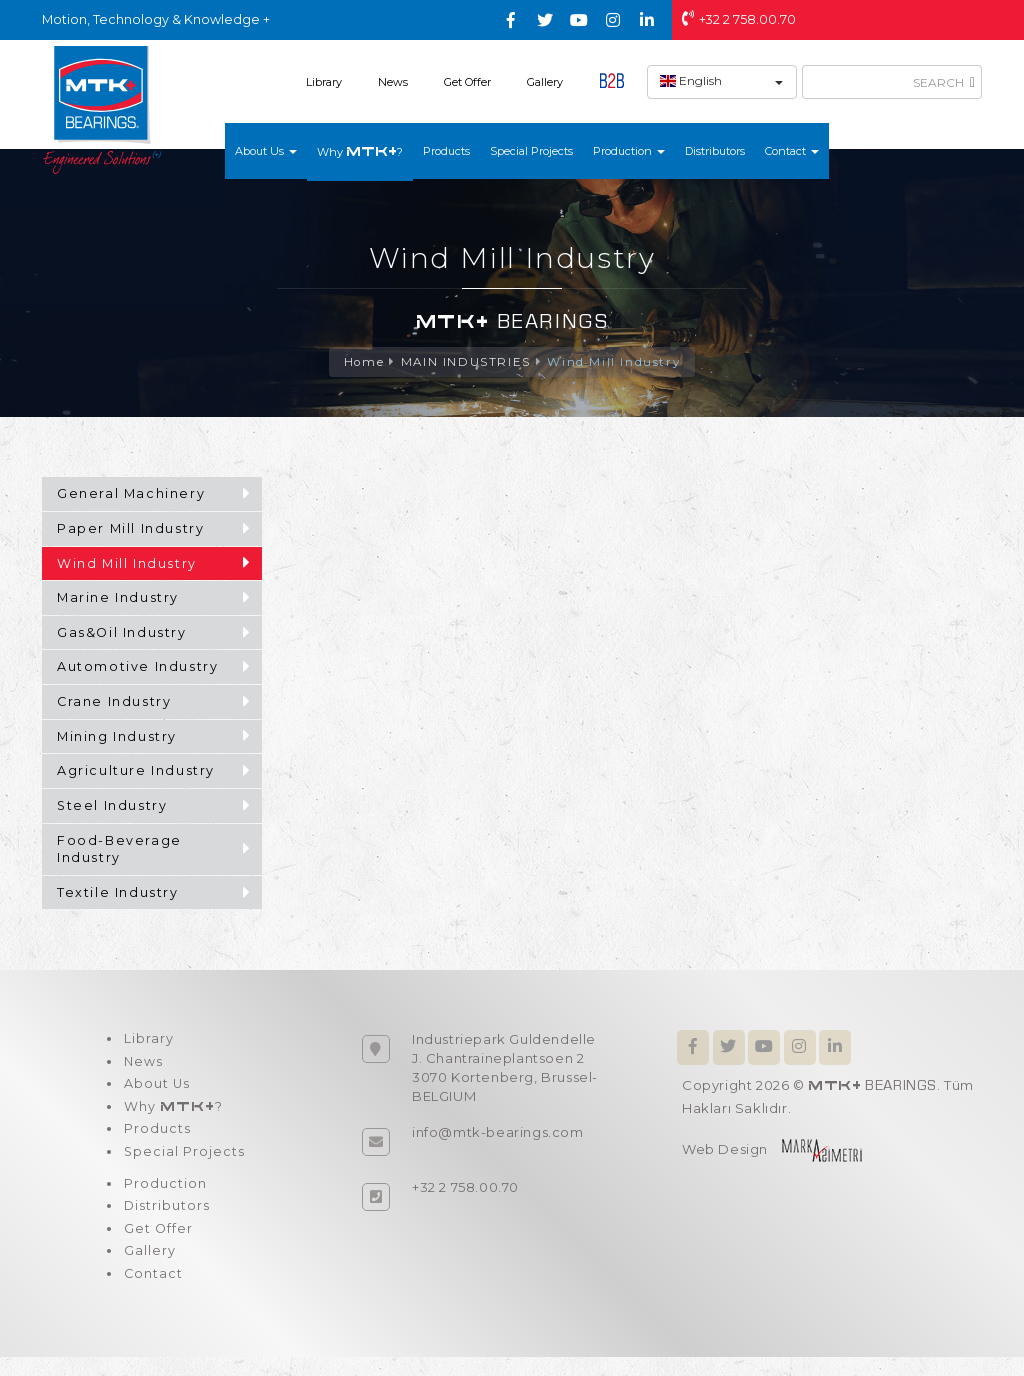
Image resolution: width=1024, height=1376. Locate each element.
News (393, 82)
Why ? (360, 151)
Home (362, 362)
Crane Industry (114, 702)
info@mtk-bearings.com (498, 1133)
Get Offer (467, 82)
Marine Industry (118, 598)
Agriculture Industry (136, 771)
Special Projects (531, 151)
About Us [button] (266, 151)
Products (446, 151)
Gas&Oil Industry (122, 633)
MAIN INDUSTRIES (465, 362)
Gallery (545, 82)
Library (324, 82)
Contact (152, 1292)
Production (163, 1196)
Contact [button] (792, 151)
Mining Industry (117, 737)
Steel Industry (112, 806)
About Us (155, 1089)
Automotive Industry (137, 667)
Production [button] (629, 151)
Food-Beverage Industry (119, 850)
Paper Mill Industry (130, 529)
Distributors (715, 151)
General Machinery (131, 494)
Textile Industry (118, 893)
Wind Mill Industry (615, 362)
